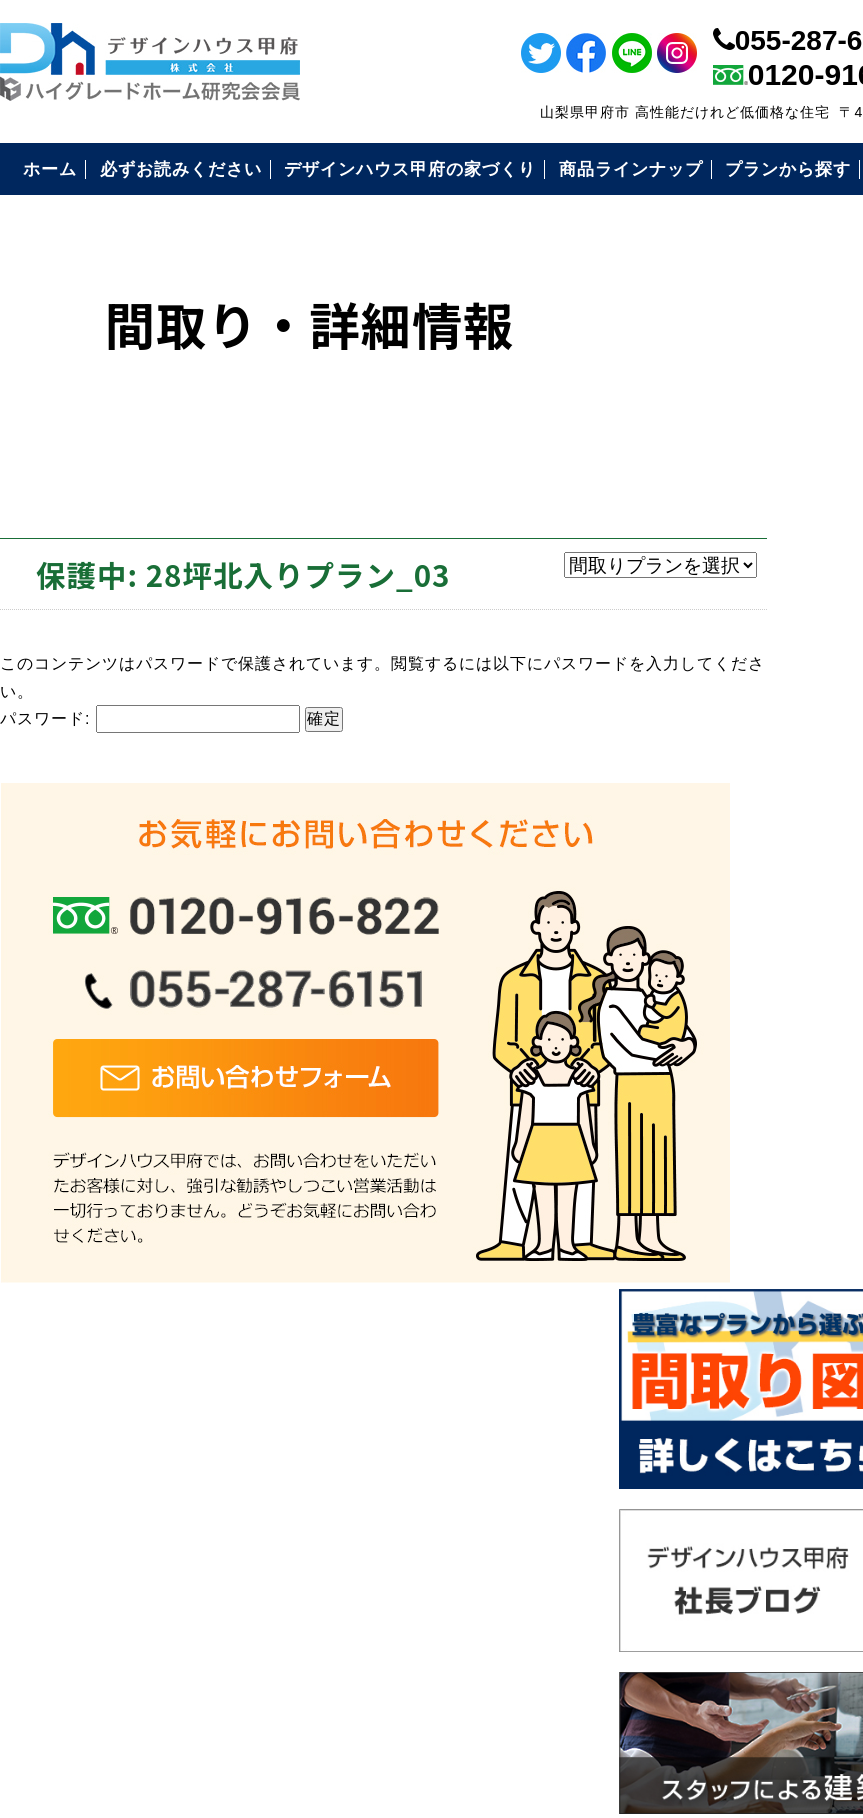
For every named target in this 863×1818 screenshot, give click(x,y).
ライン (836, 86)
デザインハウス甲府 (550, 1671)
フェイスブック (836, 154)
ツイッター (836, 222)
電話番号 (836, 587)
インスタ (836, 290)
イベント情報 (836, 400)
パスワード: (150, 717)
